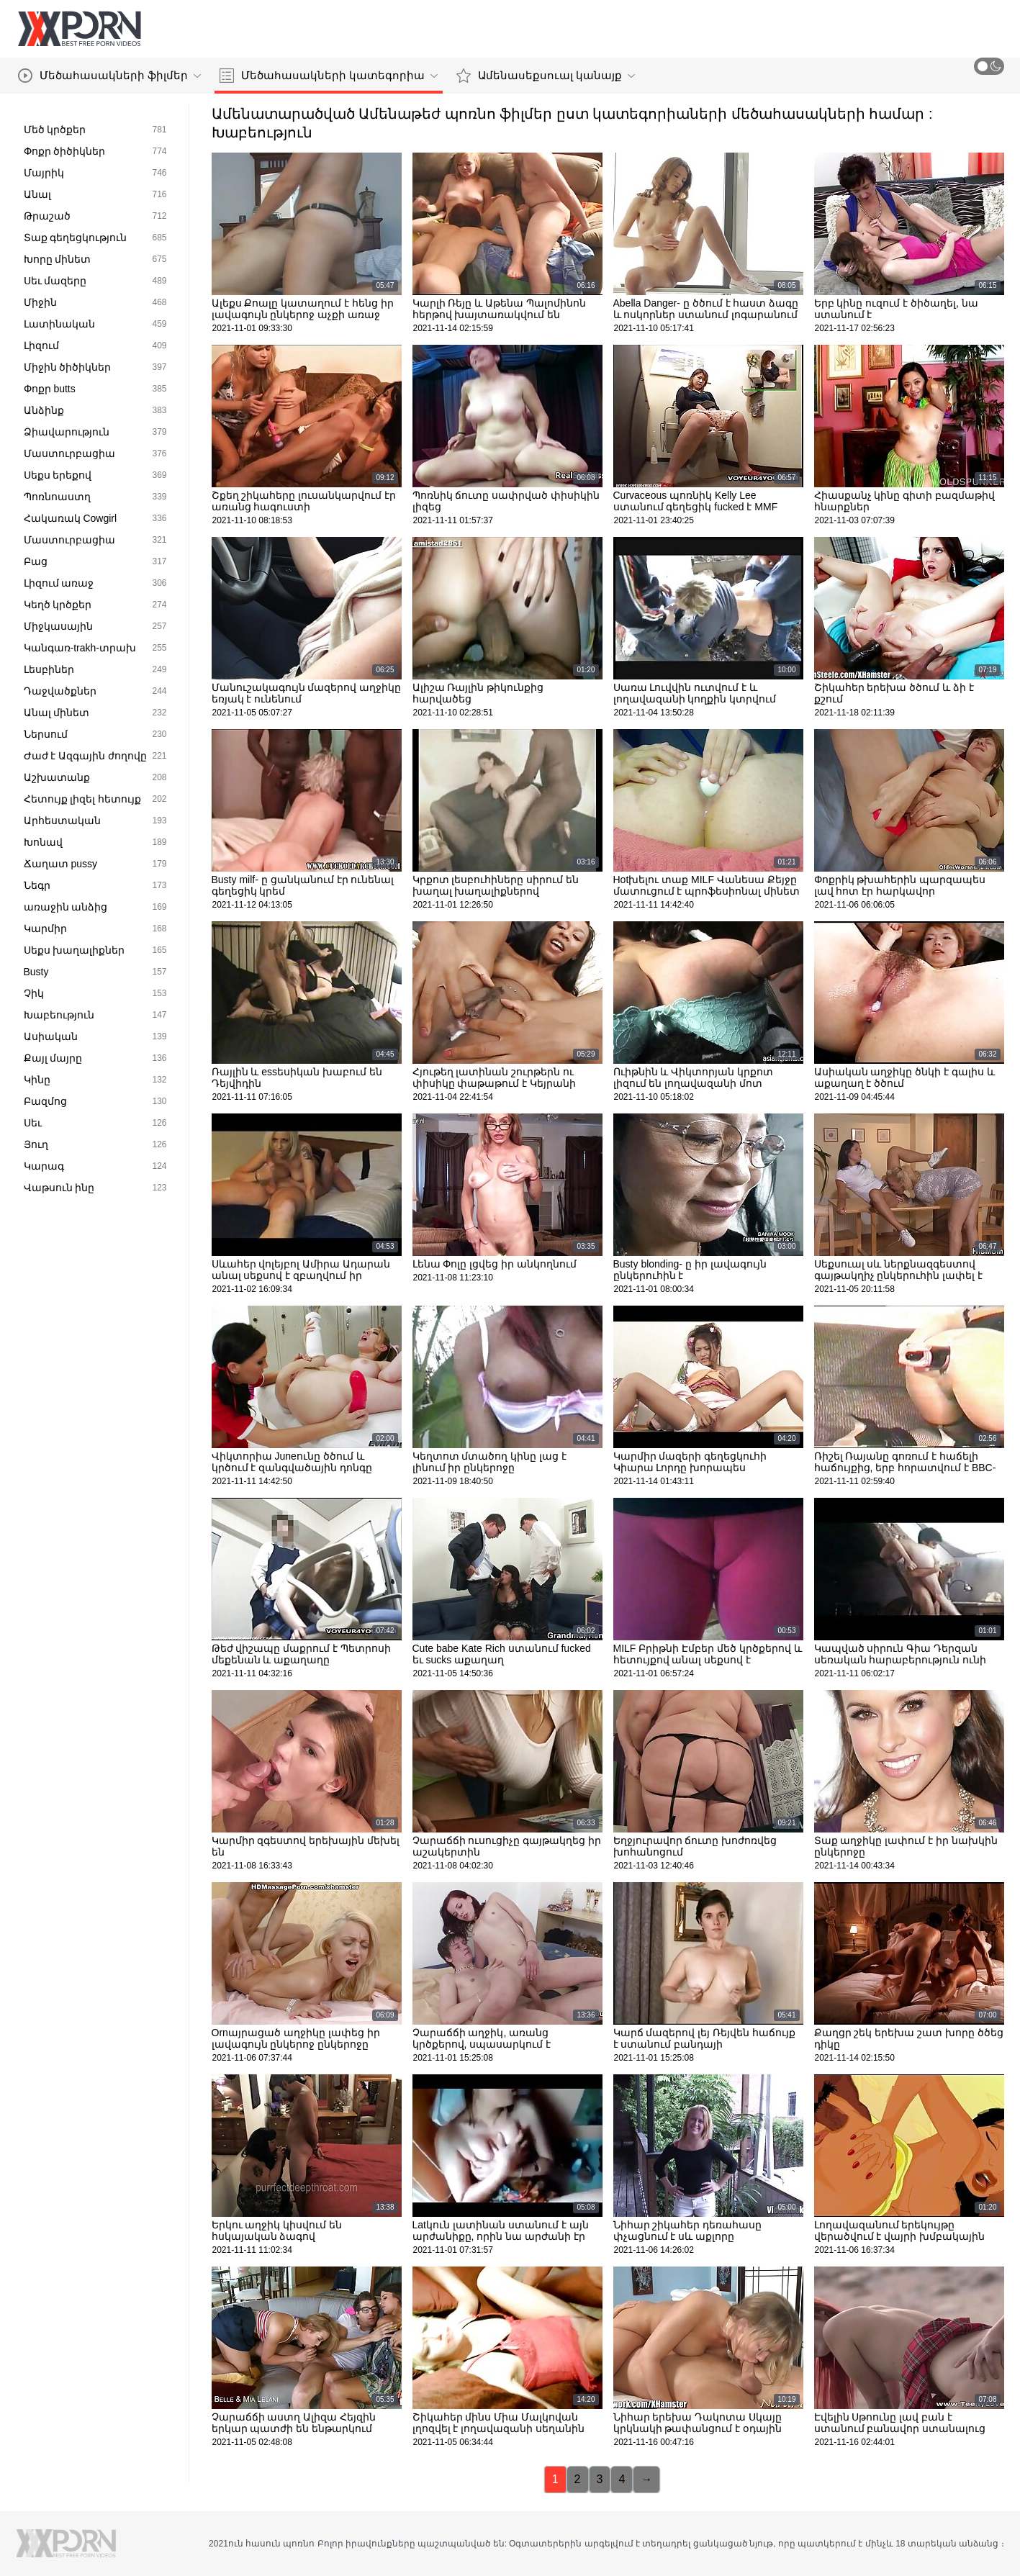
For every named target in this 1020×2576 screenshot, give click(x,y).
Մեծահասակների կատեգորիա (329, 75)
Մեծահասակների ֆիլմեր (109, 75)
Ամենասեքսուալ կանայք (545, 75)
